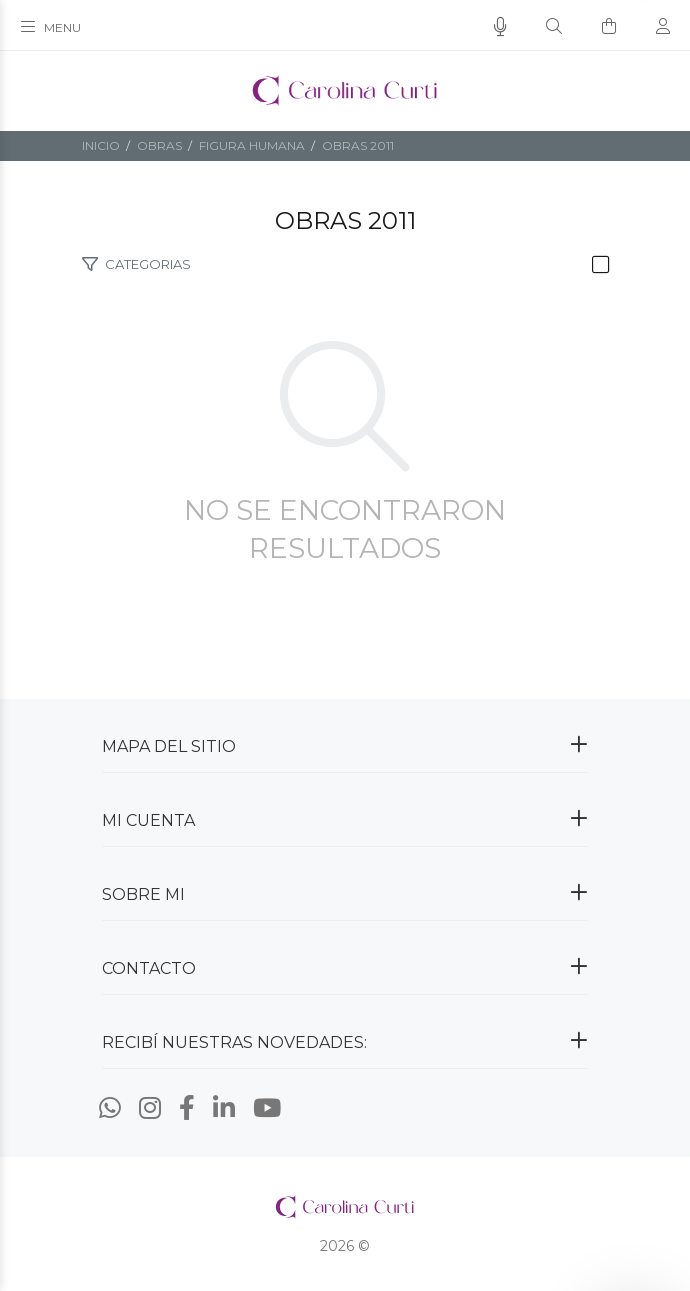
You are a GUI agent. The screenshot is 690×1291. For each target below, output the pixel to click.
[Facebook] (187, 1108)
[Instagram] (150, 1108)
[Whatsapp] (110, 1108)
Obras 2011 (358, 145)
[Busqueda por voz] (500, 27)
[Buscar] (554, 27)
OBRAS (159, 145)
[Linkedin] (224, 1108)
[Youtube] (267, 1108)
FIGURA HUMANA (252, 145)
